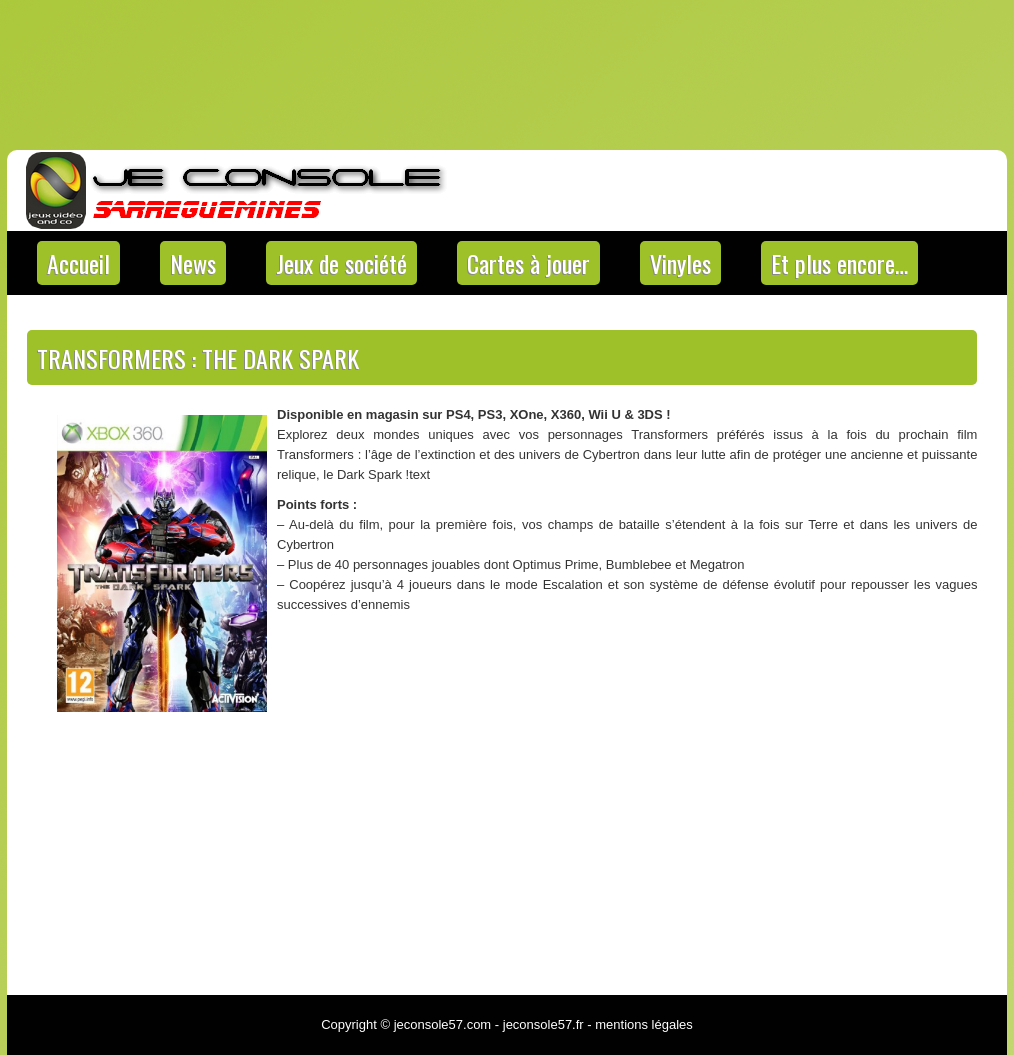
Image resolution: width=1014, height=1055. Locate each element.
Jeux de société (341, 263)
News (193, 263)
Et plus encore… (839, 263)
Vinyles (680, 263)
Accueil (78, 263)
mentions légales (644, 1024)
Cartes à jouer (528, 263)
